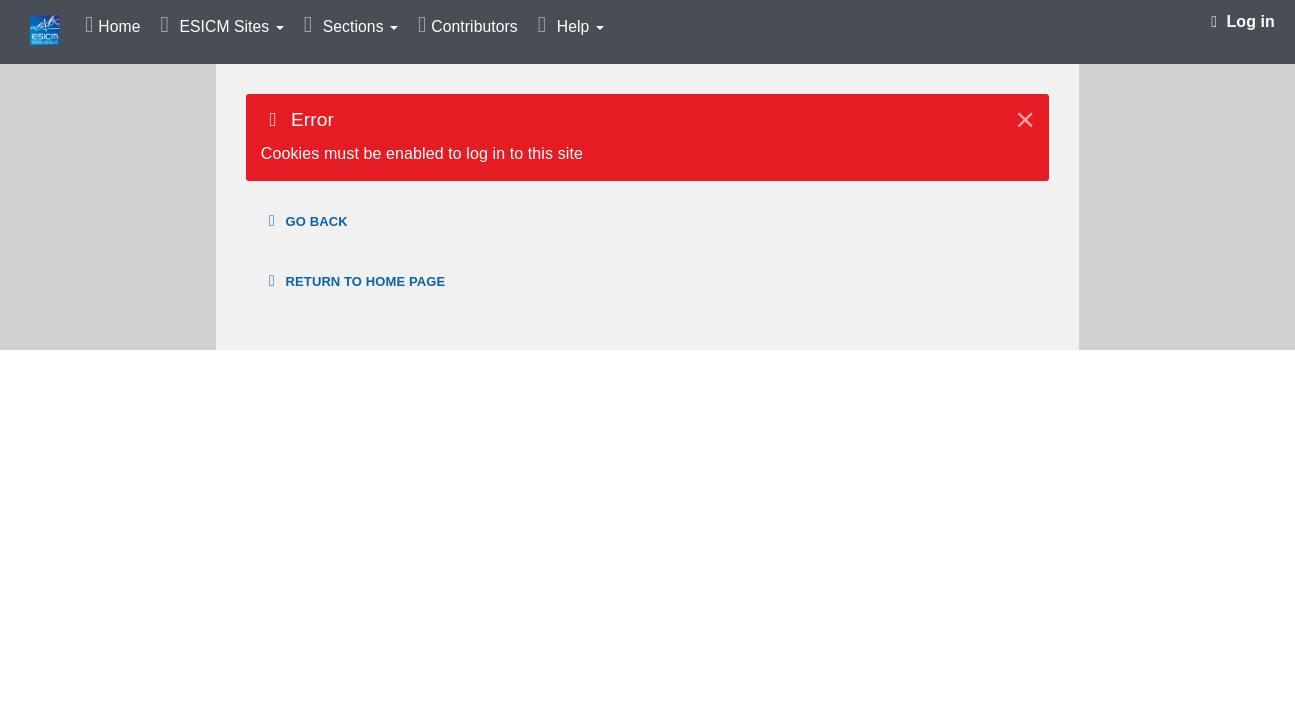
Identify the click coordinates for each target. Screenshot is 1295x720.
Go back (305, 221)
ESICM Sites (231, 26)
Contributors (474, 26)
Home (119, 26)
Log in (1243, 21)
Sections (360, 26)
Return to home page (353, 281)
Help (580, 26)
